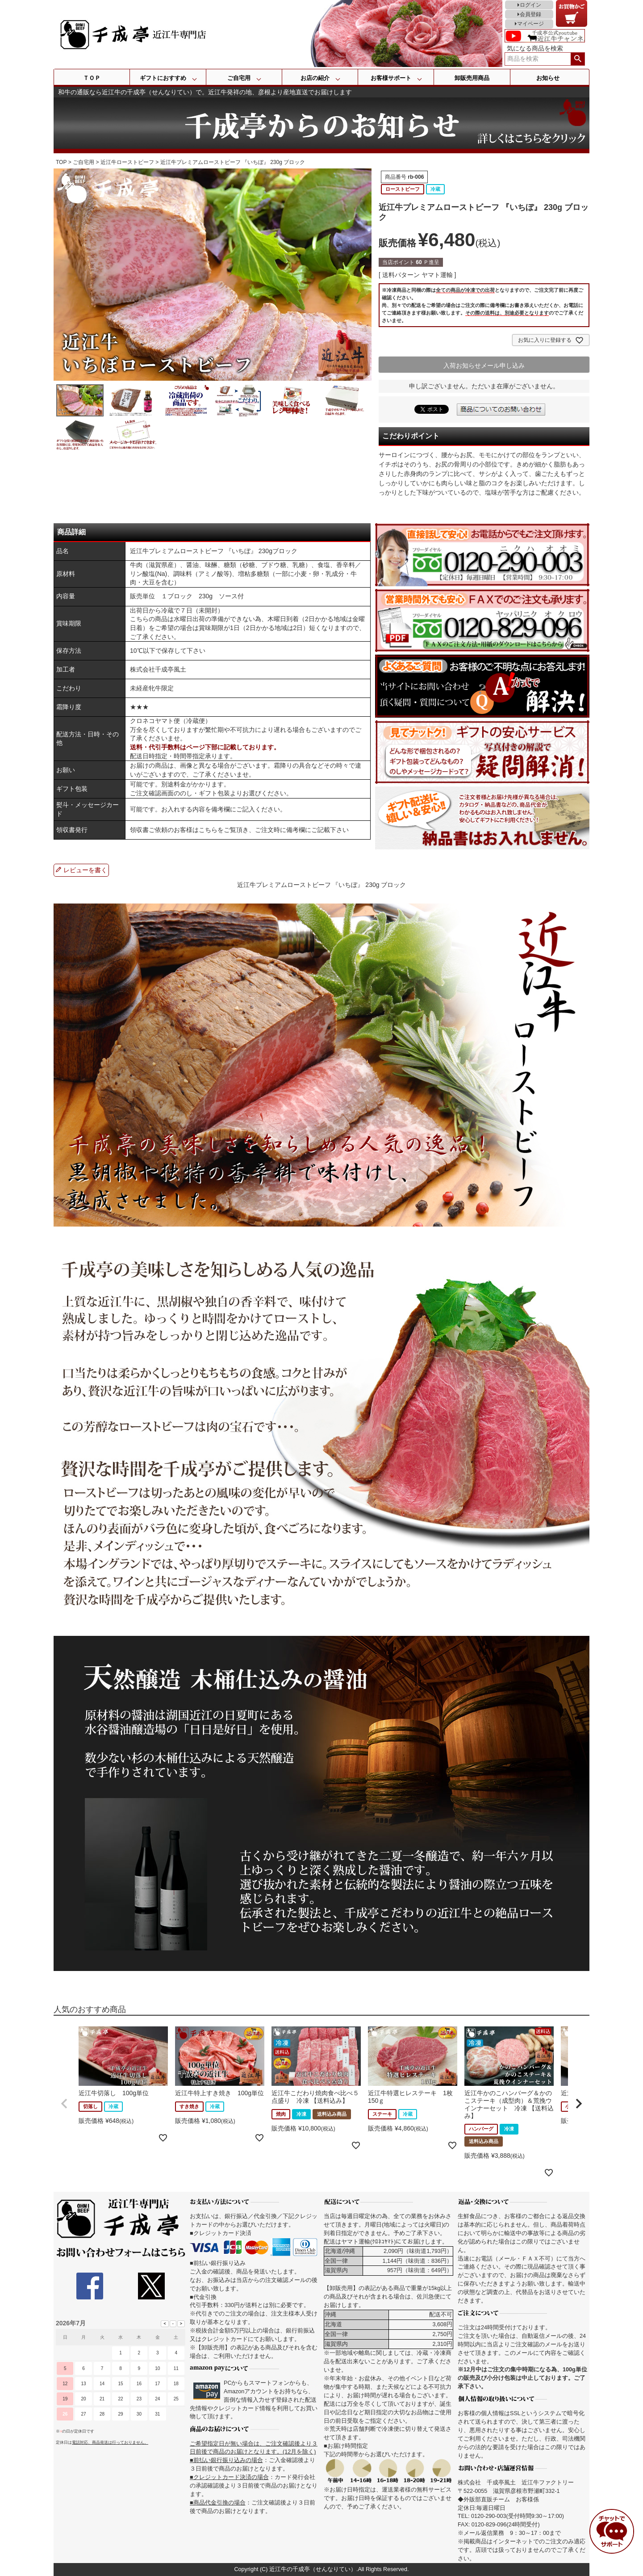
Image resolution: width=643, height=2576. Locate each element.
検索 (578, 59)
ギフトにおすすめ (163, 78)
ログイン (530, 5)
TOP (61, 162)
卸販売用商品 (472, 78)
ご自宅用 (239, 78)
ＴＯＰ (91, 78)
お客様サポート (391, 78)
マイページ (530, 24)
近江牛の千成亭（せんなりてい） (312, 2569)
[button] (64, 2104)
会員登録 (530, 14)
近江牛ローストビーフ (127, 162)
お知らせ (547, 78)
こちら (208, 829)
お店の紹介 (315, 78)
